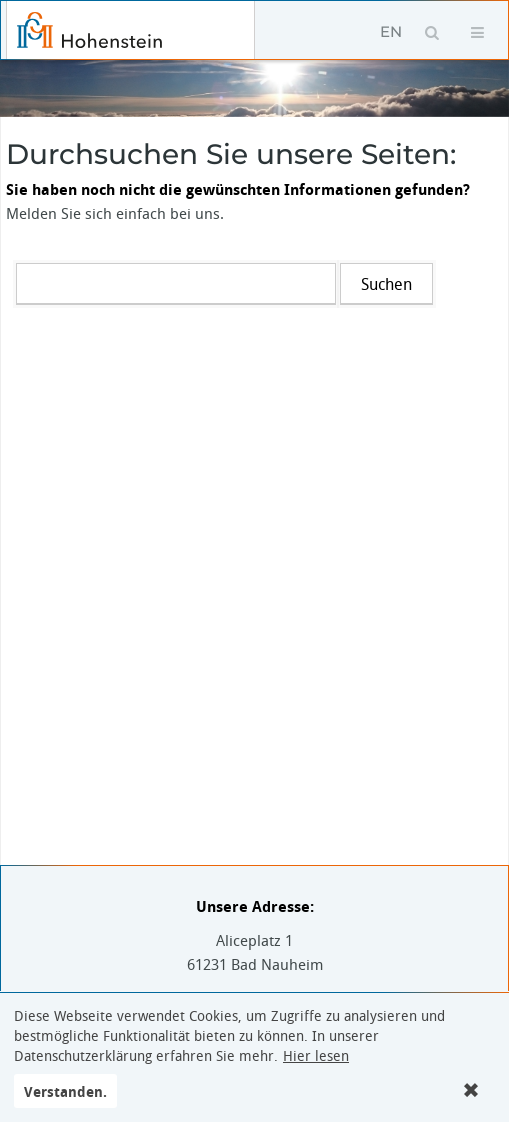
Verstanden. (65, 1091)
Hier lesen (316, 1056)
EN (391, 31)
